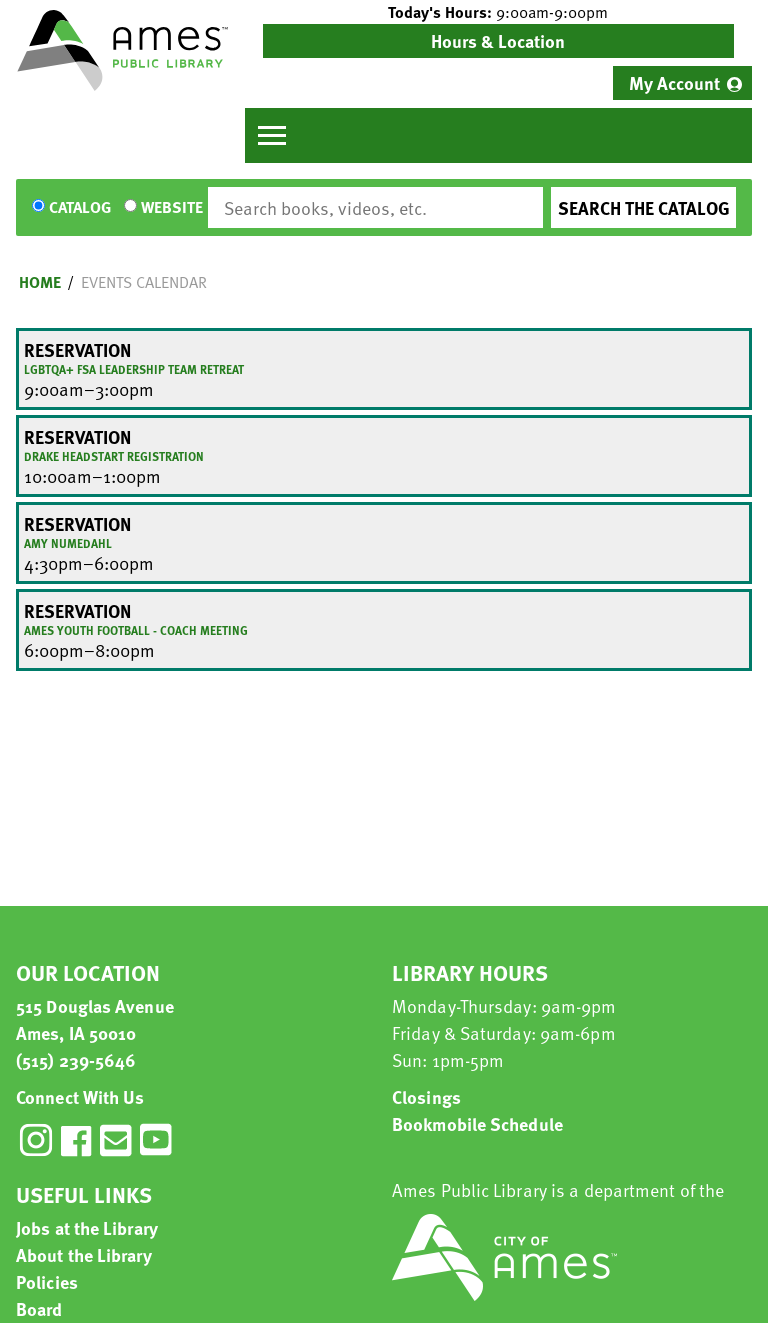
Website (172, 208)
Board (39, 1308)
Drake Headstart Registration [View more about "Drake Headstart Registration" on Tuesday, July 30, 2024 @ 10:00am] (114, 456)
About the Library (84, 1254)
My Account (674, 82)
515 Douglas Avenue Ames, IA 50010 (95, 1019)
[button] (498, 12)
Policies (47, 1281)
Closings (426, 1096)
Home (40, 282)
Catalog (80, 208)
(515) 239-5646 (76, 1059)
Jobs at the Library (87, 1227)
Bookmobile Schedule (477, 1123)
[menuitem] (682, 83)
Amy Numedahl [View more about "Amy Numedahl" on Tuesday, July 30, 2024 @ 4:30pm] (68, 543)
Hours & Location (498, 40)
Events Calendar (144, 282)
